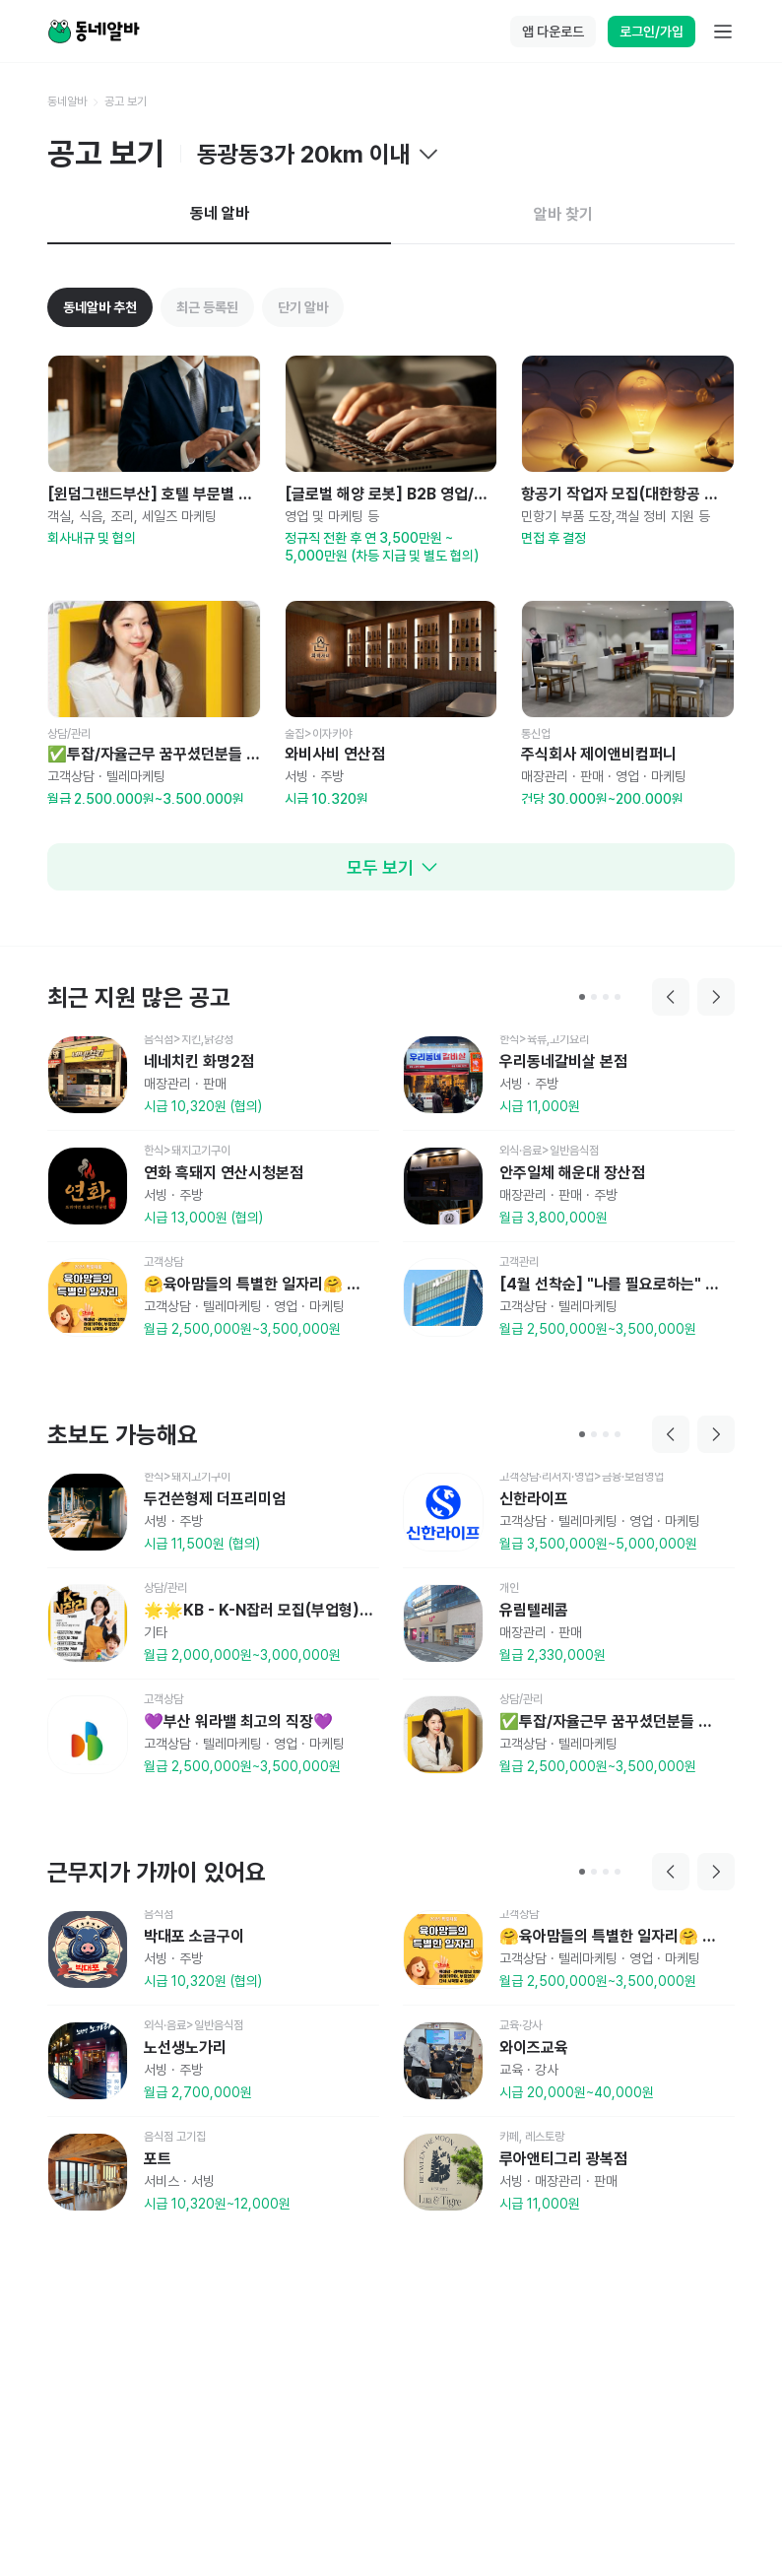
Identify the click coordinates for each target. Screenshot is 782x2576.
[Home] (93, 31)
